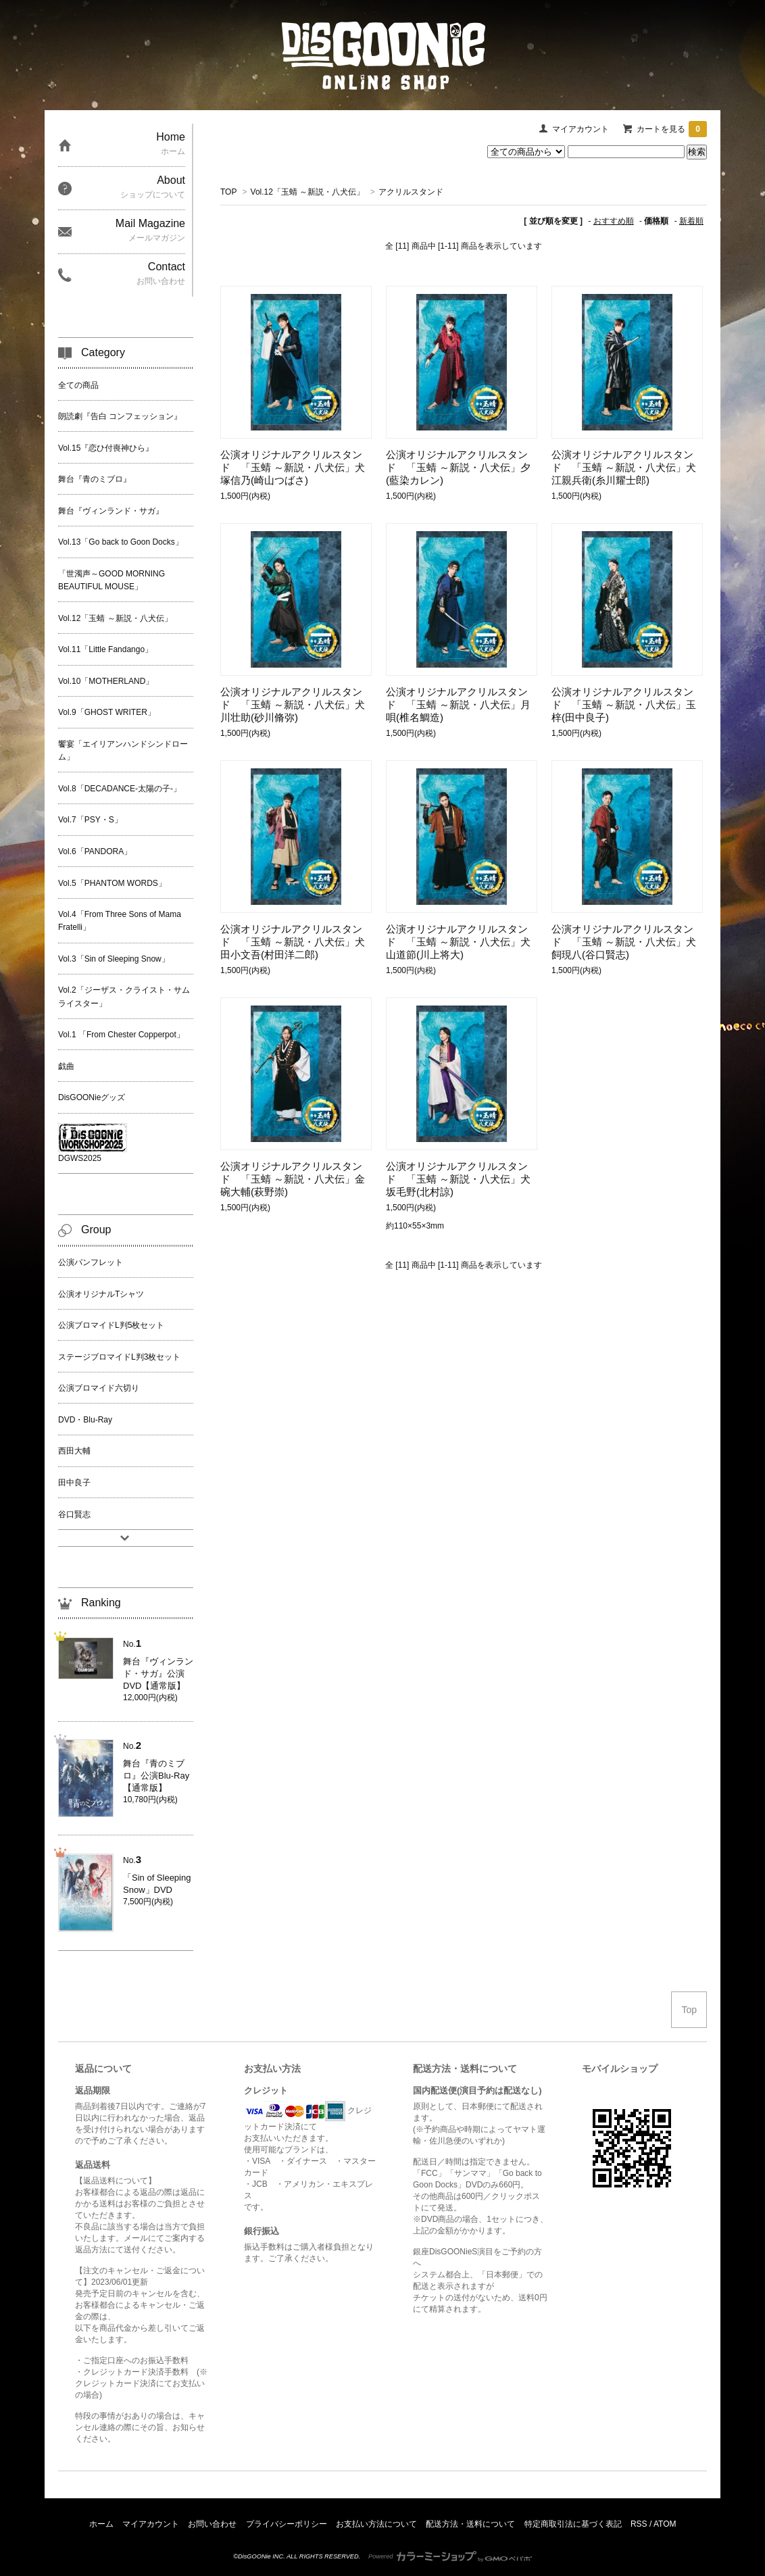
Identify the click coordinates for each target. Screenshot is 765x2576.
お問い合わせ (212, 2524)
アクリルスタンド (410, 192)
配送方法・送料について (470, 2524)
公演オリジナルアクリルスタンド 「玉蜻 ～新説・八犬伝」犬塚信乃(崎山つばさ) (292, 467)
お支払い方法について (376, 2524)
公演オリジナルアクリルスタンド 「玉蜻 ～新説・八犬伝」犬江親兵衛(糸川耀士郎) (623, 467)
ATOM (664, 2524)
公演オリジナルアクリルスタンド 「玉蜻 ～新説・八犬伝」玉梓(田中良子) (623, 704)
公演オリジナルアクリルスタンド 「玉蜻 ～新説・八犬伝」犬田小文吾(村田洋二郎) (292, 941)
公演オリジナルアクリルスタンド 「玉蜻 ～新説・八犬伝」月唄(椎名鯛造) (458, 704)
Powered (450, 2556)
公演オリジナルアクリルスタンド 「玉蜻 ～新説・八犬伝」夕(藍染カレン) (458, 467)
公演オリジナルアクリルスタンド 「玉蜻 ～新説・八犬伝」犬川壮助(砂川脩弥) (292, 704)
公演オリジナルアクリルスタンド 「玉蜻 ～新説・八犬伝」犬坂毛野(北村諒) (458, 1178)
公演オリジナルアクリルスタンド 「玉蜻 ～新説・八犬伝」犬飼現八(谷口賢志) (623, 941)
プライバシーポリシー (286, 2524)
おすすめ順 (613, 221)
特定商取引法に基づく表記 (573, 2524)
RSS (639, 2524)
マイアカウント (580, 129)
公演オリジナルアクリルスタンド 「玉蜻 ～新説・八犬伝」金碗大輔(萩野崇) (292, 1178)
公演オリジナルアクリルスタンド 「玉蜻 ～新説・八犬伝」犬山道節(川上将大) (458, 941)
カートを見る (672, 129)
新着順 (691, 221)
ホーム (101, 2524)
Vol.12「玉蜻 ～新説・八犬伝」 (308, 192)
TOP (228, 192)
